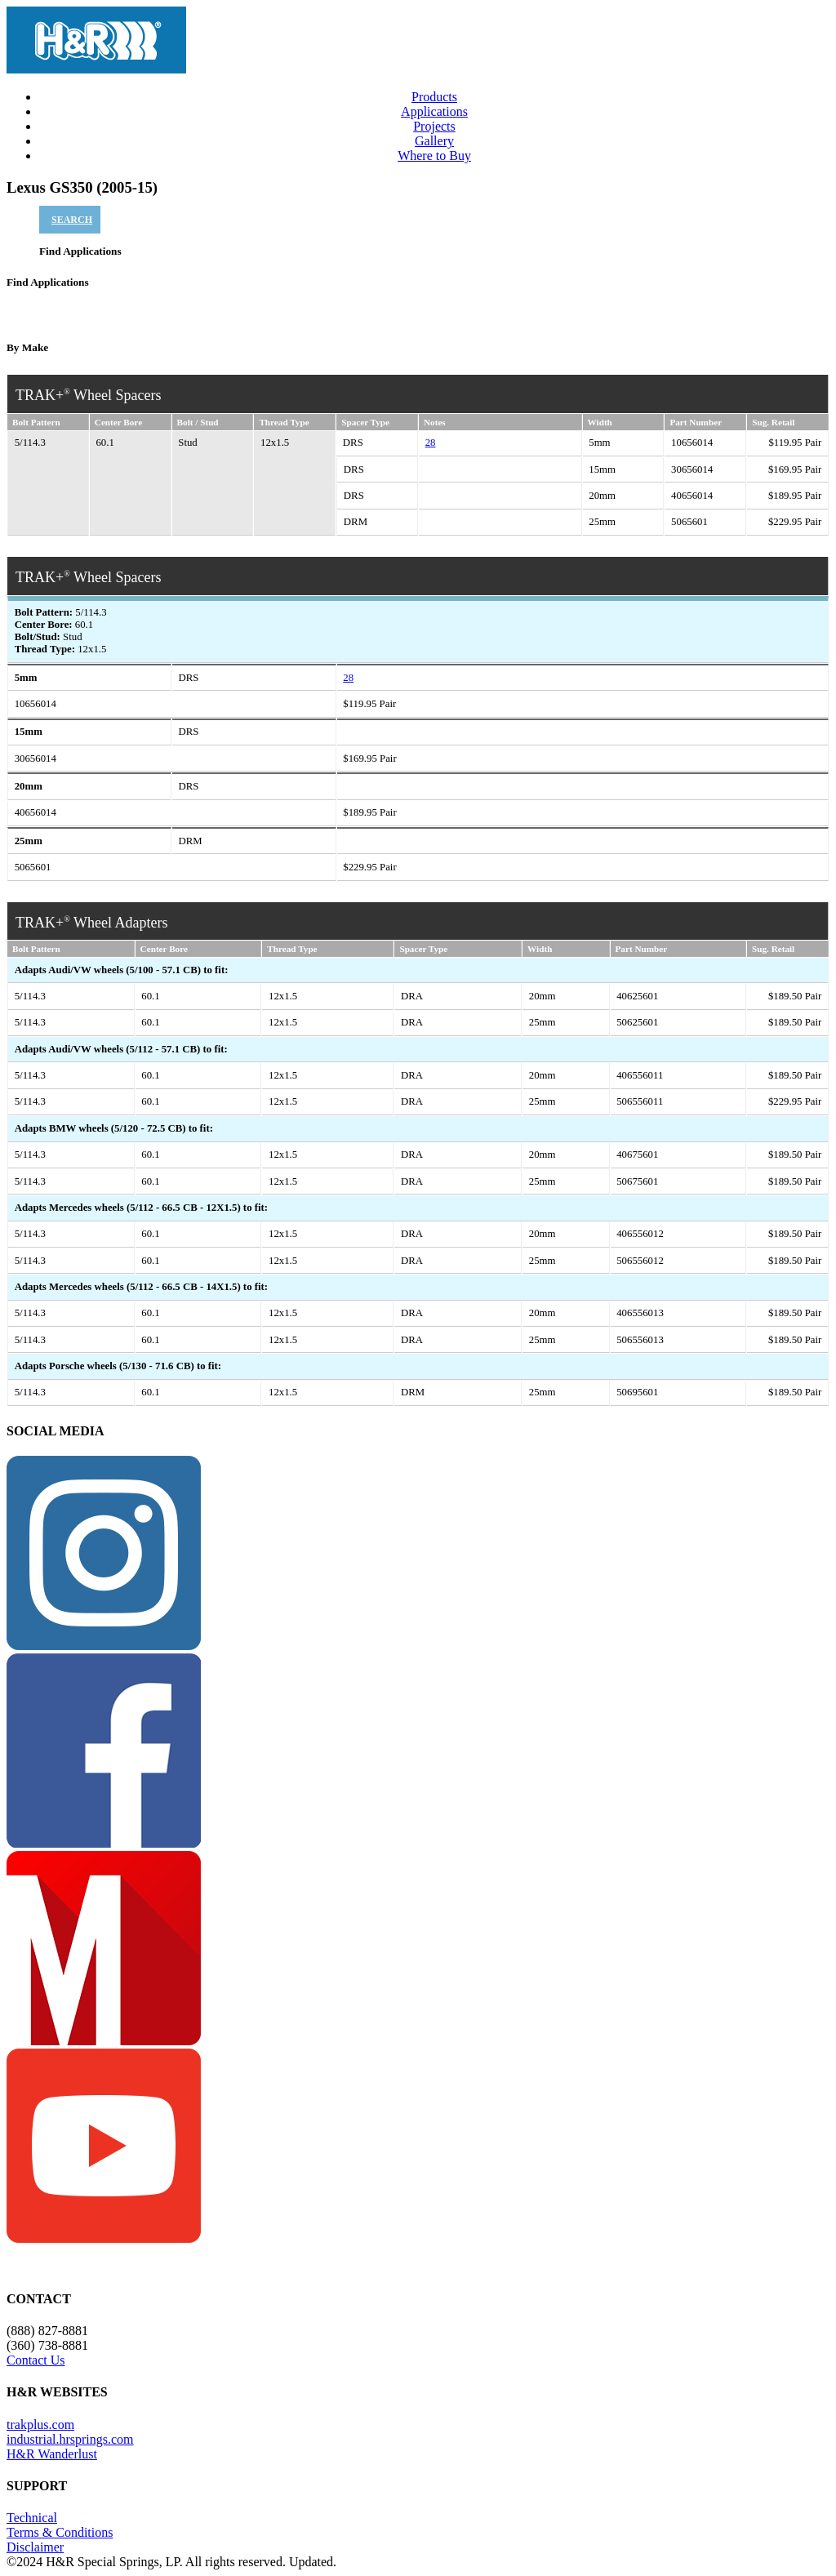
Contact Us (36, 2360)
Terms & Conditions (60, 2532)
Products (434, 97)
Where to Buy (434, 155)
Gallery (434, 141)
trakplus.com (40, 2424)
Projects (434, 126)
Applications (434, 111)
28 (430, 442)
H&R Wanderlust (52, 2454)
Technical (32, 2518)
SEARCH (71, 219)
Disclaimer (35, 2547)
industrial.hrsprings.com (70, 2439)
